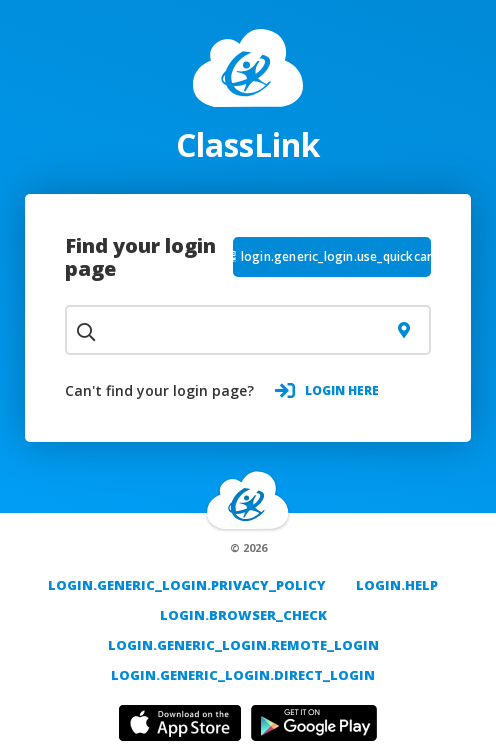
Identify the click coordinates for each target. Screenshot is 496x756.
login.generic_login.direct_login (243, 675)
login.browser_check (243, 615)
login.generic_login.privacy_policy (187, 585)
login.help (397, 585)
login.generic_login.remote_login (243, 645)
